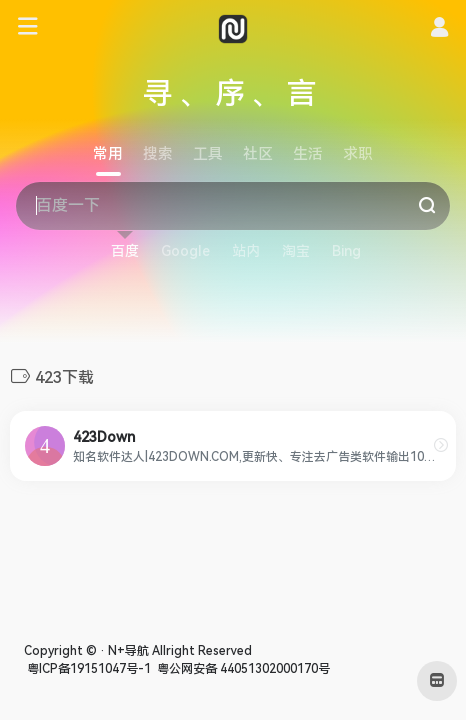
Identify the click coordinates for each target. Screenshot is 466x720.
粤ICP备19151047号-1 (87, 669)
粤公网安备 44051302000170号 (242, 669)
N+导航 (128, 651)
